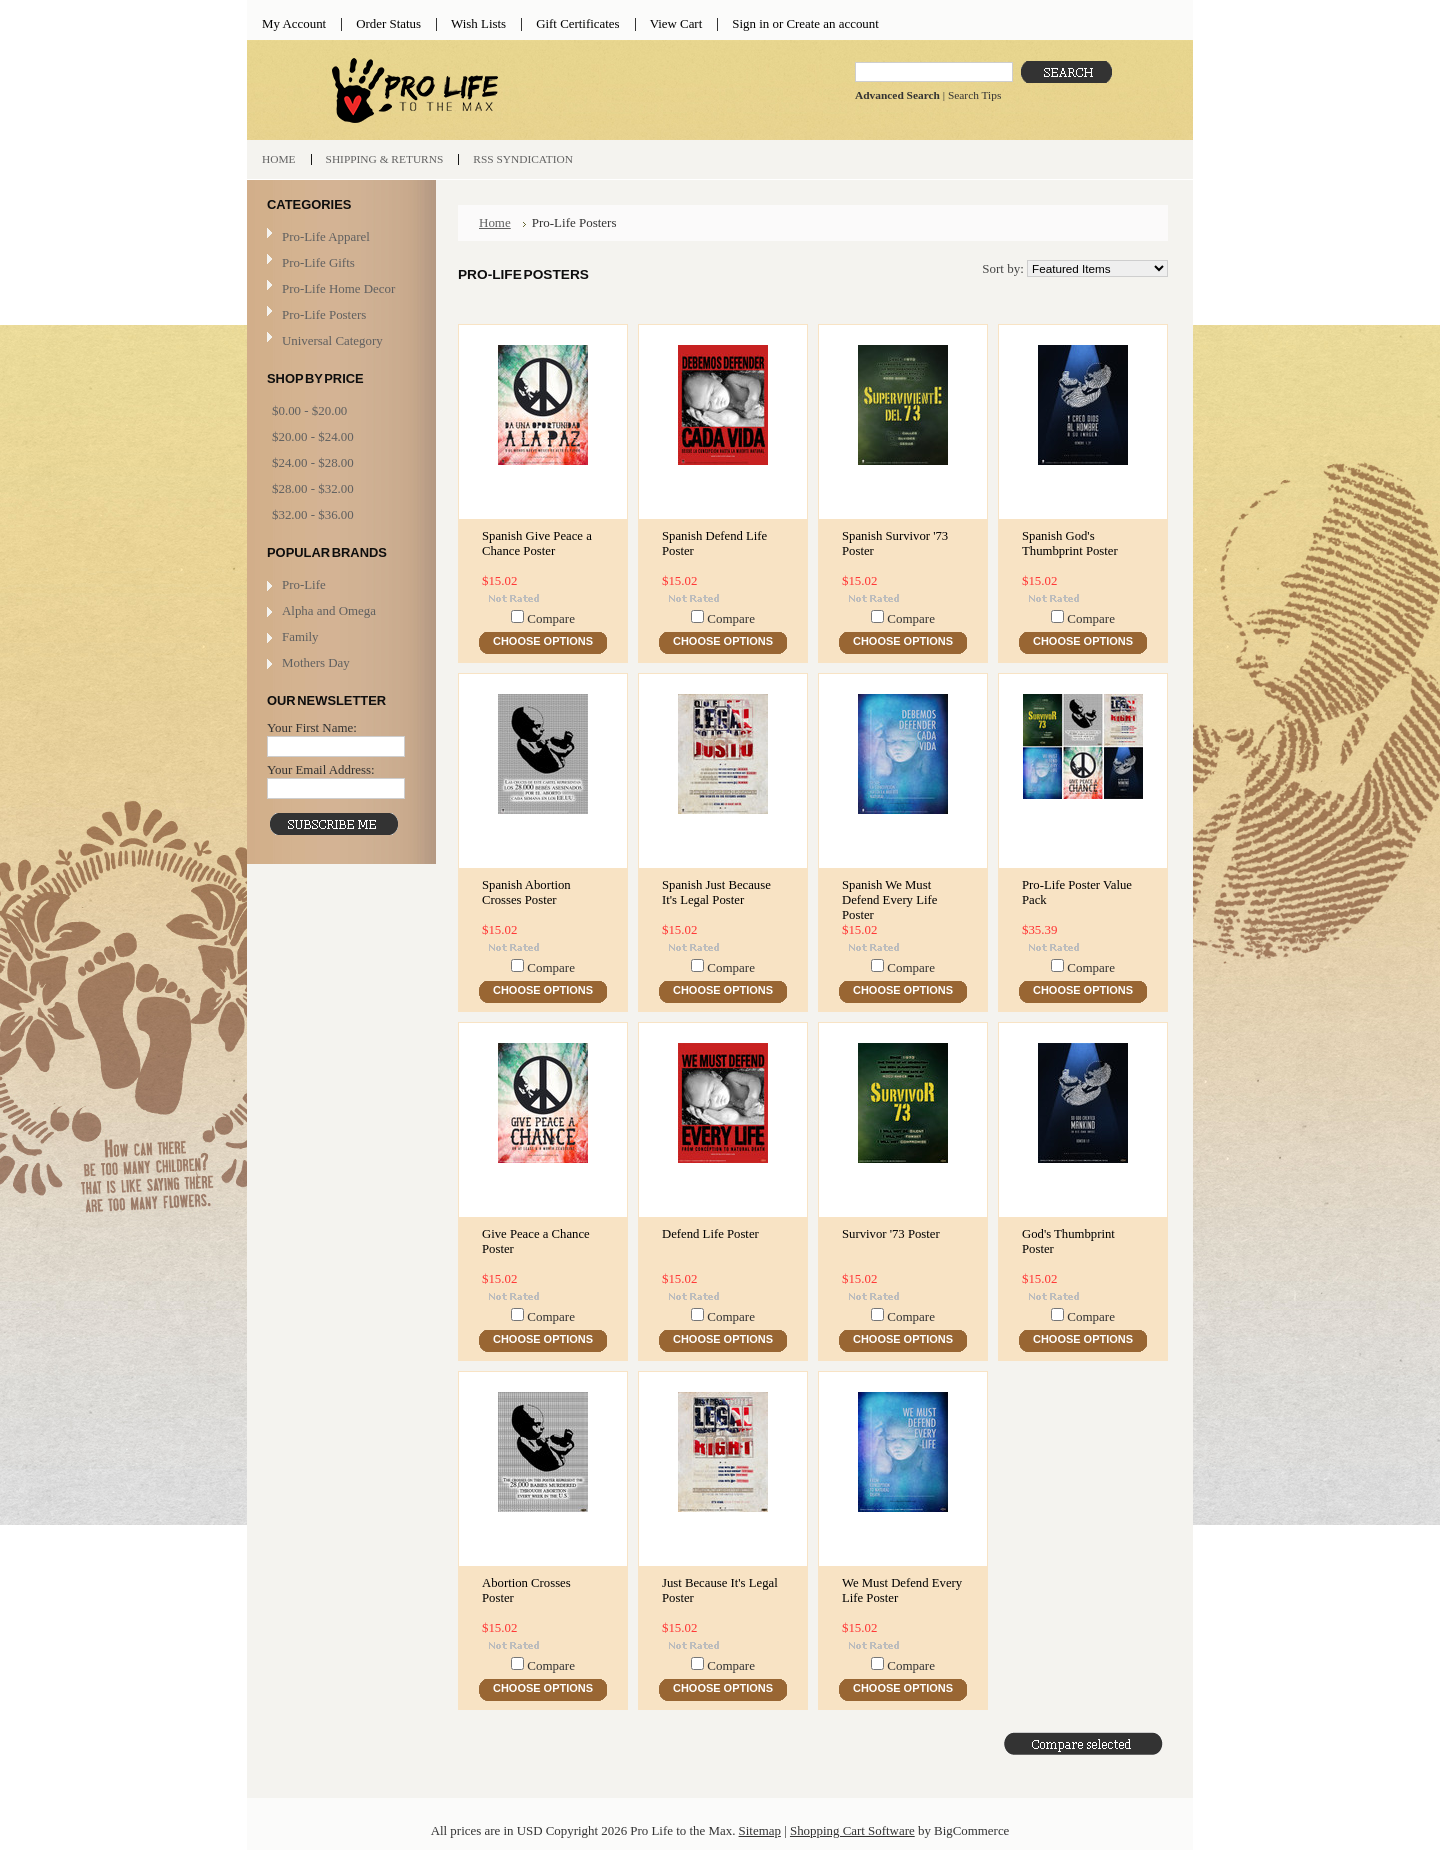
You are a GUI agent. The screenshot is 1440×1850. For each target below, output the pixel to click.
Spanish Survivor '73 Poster (895, 543)
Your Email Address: (321, 769)
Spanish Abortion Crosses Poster (526, 892)
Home (495, 222)
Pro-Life (304, 584)
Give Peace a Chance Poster (536, 1241)
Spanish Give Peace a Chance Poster (537, 543)
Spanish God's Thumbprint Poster (1070, 543)
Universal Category (332, 340)
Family (300, 636)
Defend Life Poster (710, 1234)
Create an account (832, 23)
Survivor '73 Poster (891, 1234)
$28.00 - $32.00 (313, 488)
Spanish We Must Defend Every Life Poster (889, 900)
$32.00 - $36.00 (313, 514)
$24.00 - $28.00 (313, 462)
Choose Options (543, 641)
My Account (294, 23)
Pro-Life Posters (324, 314)
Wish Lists (478, 23)
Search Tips (974, 95)
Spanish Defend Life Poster (714, 543)
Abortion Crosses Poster (526, 1590)
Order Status (388, 23)
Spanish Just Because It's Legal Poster (716, 892)
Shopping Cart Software (852, 1830)
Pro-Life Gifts (339, 263)
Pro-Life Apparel (339, 237)
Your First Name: (312, 727)
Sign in (750, 23)
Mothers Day (316, 662)
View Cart (676, 23)
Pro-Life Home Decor (339, 289)
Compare (551, 618)
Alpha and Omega (329, 610)
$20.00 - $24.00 (313, 436)
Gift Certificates (578, 23)
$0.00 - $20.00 (309, 410)
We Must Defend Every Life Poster (902, 1590)
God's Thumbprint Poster (1068, 1241)
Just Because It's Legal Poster (720, 1590)
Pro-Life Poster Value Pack (1077, 892)
